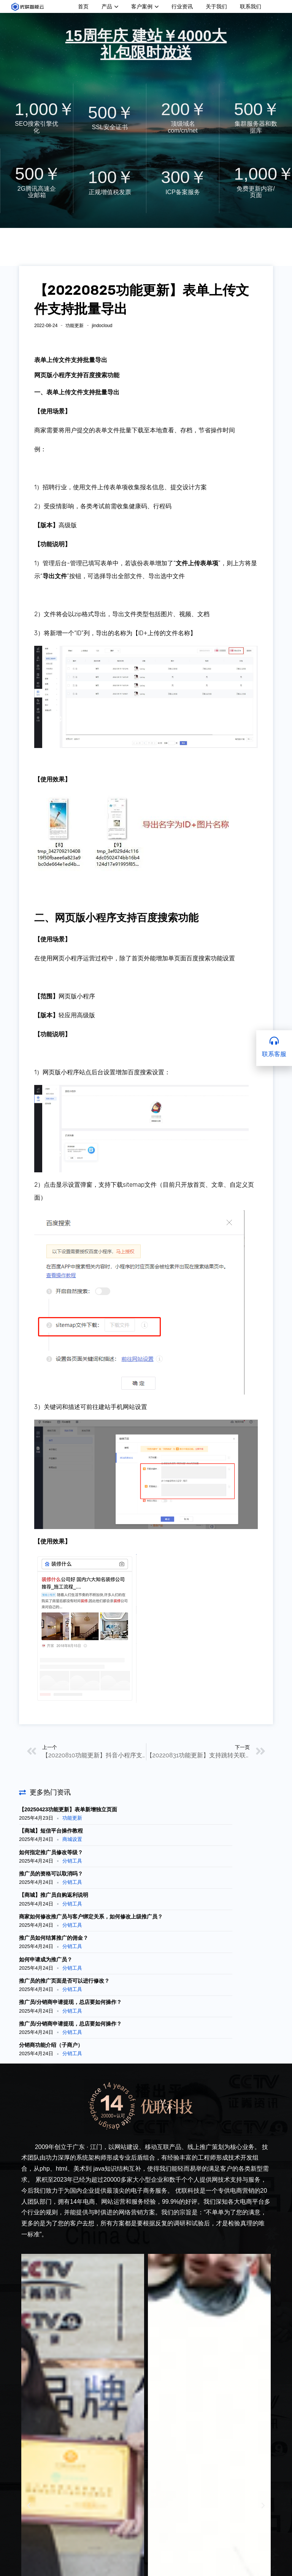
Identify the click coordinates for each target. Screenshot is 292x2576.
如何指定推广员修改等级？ (51, 1852)
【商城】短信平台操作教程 (51, 1831)
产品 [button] (110, 6)
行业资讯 (182, 6)
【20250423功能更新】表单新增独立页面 (68, 1809)
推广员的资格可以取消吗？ (51, 1874)
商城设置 (72, 1839)
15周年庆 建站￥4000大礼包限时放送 (146, 44)
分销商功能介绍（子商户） (51, 2045)
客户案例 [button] (145, 6)
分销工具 (72, 1861)
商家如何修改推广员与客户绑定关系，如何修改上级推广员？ (91, 1916)
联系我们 (250, 6)
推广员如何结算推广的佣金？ (53, 1938)
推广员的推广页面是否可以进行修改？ (64, 1981)
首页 (83, 6)
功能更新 (74, 325)
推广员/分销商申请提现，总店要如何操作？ (70, 2002)
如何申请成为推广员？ (45, 1959)
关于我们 (216, 6)
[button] (29, 2506)
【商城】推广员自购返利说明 (53, 1895)
